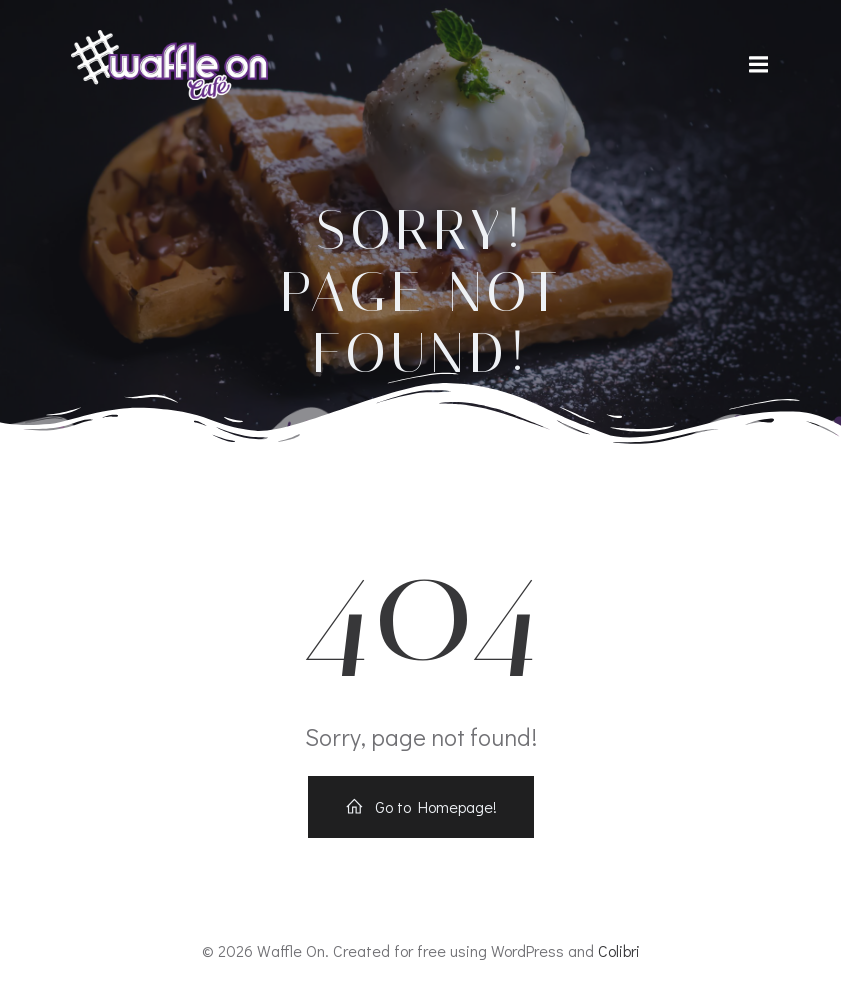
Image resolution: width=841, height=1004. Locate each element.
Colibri (619, 950)
